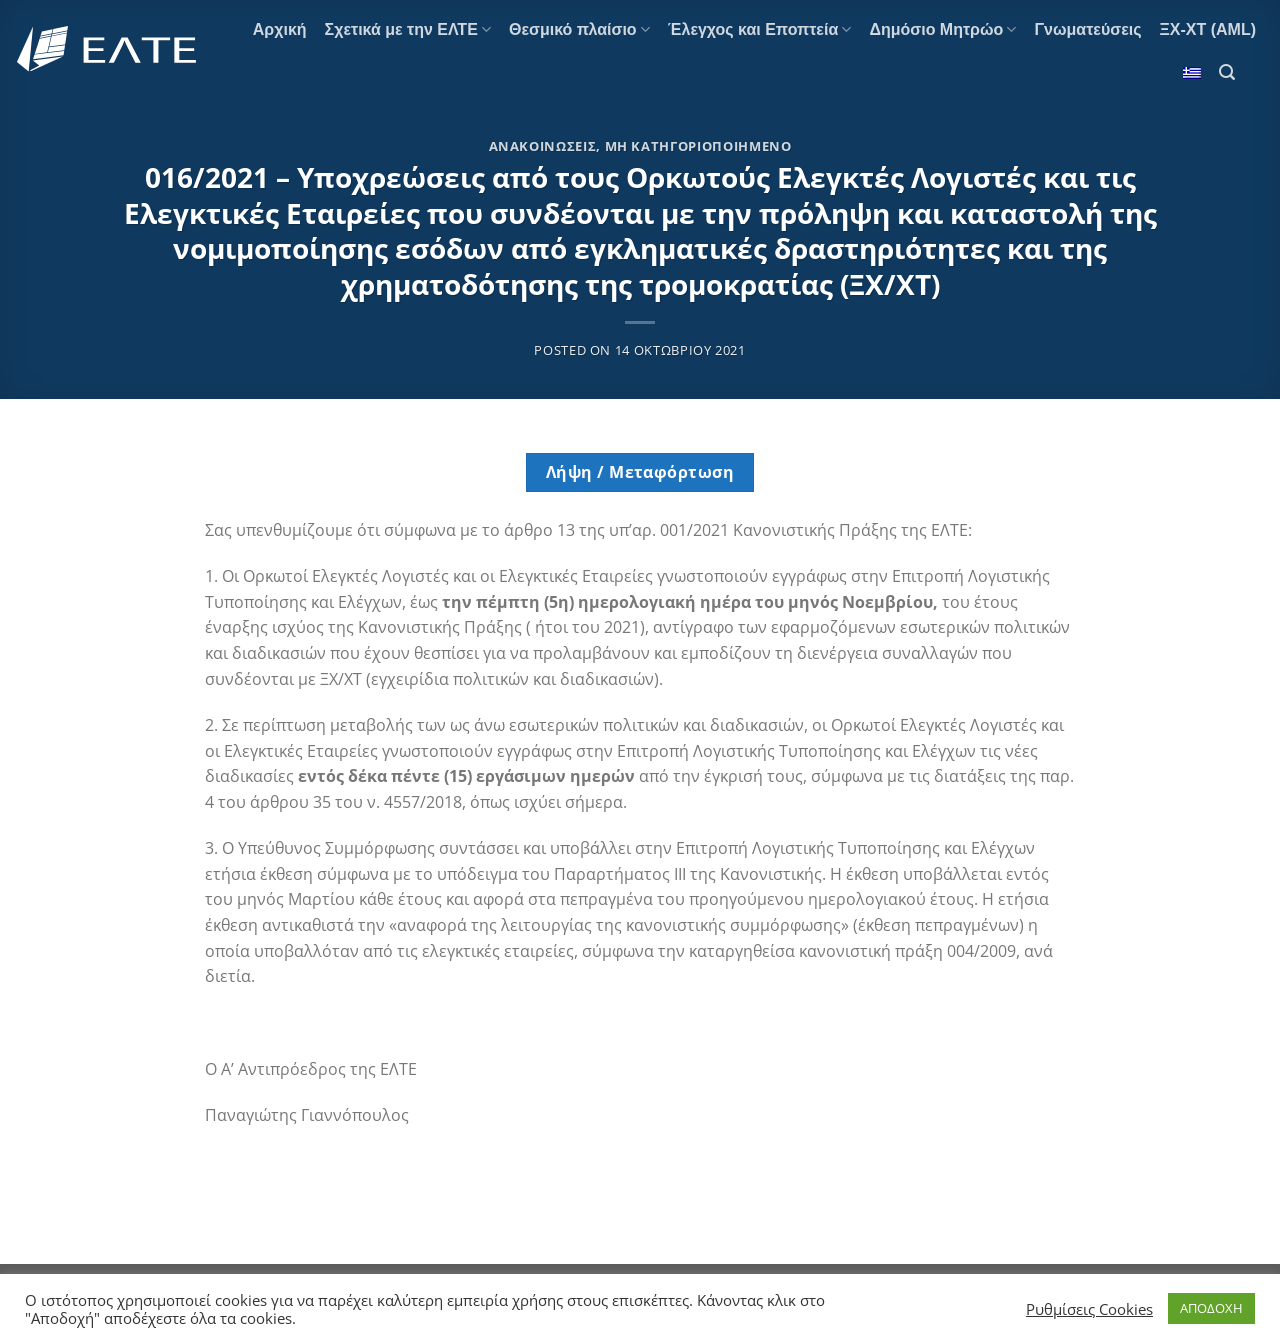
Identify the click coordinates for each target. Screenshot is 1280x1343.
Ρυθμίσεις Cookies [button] (1089, 1309)
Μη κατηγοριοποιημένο (698, 146)
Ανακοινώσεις (543, 146)
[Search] (1227, 72)
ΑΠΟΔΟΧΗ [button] (1211, 1308)
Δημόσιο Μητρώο (942, 29)
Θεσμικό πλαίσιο (579, 29)
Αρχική (280, 29)
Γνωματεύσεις (1087, 29)
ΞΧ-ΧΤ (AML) (1208, 29)
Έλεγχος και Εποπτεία (760, 29)
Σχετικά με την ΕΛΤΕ (408, 29)
